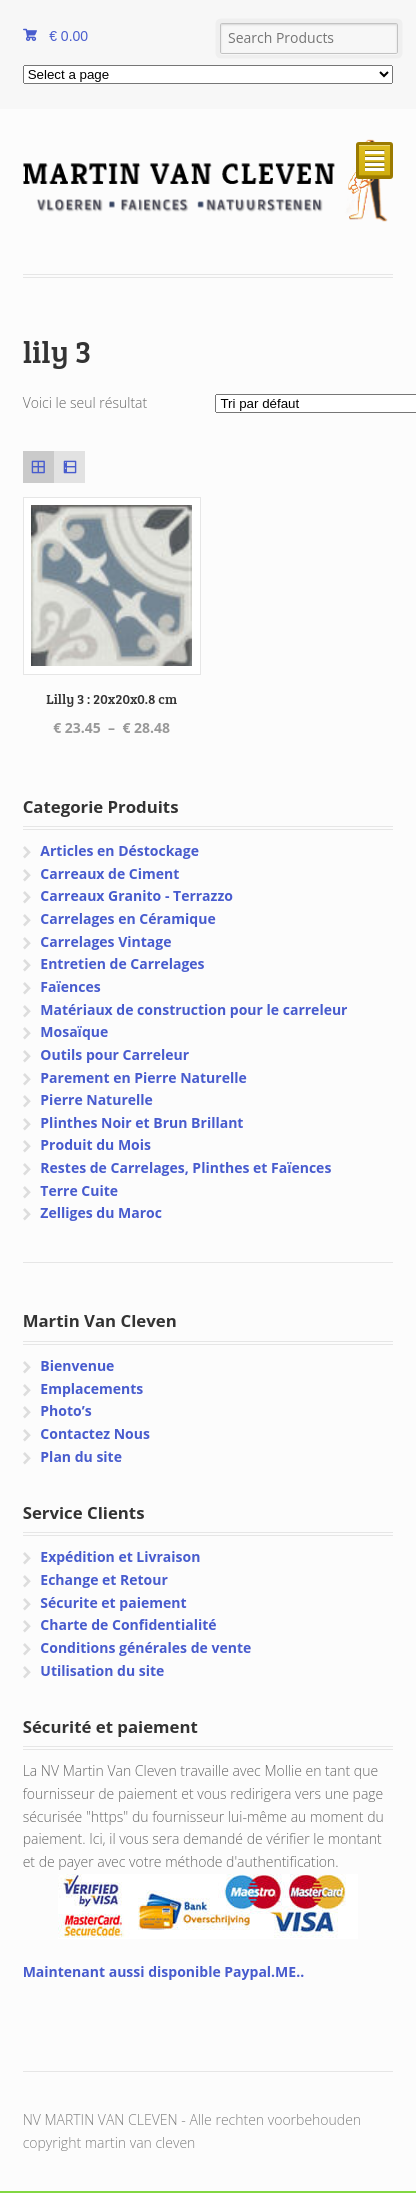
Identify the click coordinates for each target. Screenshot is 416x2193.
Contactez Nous (95, 1433)
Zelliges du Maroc (101, 1212)
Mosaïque (74, 1031)
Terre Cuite (79, 1190)
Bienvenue (77, 1365)
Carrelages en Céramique (127, 918)
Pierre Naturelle (96, 1099)
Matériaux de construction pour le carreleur (193, 1009)
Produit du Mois (95, 1144)
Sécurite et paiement (113, 1602)
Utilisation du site (102, 1670)
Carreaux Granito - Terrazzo (136, 895)
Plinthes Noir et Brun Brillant (141, 1122)
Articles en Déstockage (119, 850)
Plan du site (81, 1456)
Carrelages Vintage (105, 941)
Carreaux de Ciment (109, 873)
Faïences (70, 986)
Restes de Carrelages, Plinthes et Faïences (185, 1167)
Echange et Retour (104, 1579)
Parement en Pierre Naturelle (143, 1077)
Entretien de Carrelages (122, 963)
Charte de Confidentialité (128, 1624)
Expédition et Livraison (120, 1556)
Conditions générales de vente (145, 1647)
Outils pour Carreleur (114, 1054)
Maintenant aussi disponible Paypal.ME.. (163, 1971)
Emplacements (91, 1388)
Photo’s (65, 1410)
